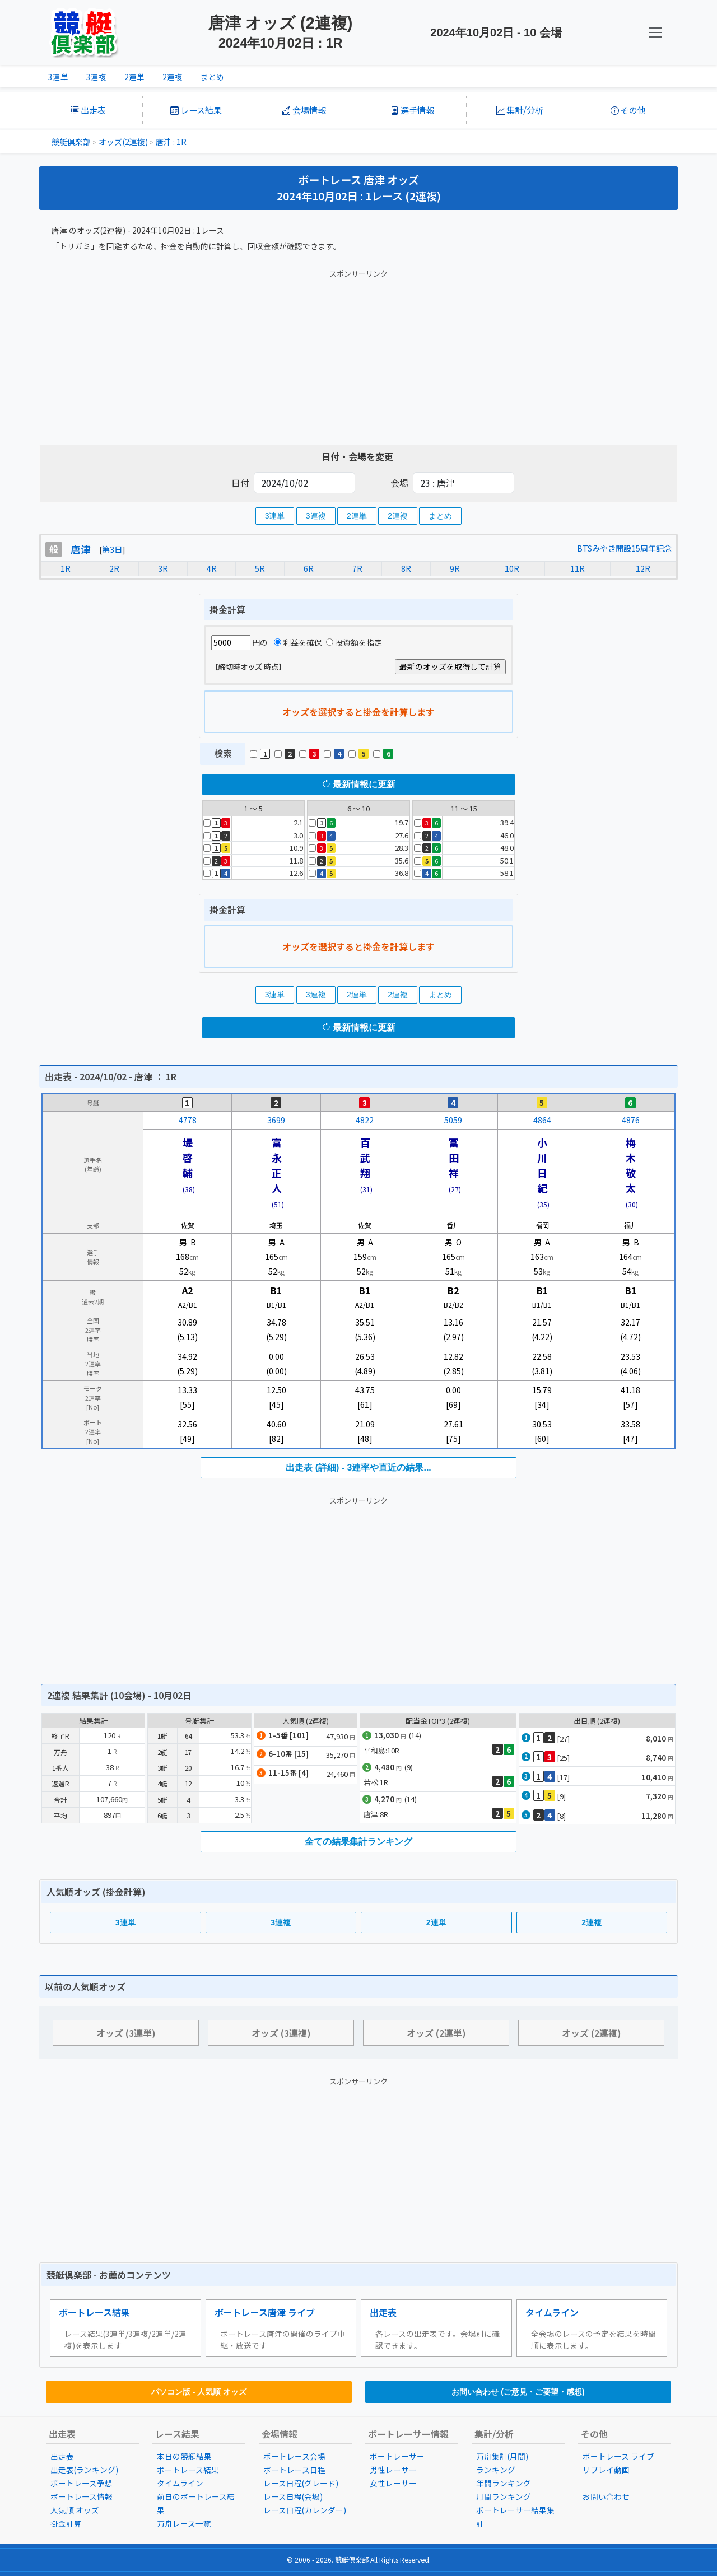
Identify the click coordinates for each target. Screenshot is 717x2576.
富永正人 (277, 1165)
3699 (276, 1120)
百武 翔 (370, 1157)
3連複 (96, 76)
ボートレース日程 (294, 2469)
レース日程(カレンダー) (304, 2510)
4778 (188, 1120)
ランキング (495, 2469)
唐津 (81, 549)
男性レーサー (393, 2469)
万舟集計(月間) (502, 2456)
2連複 (172, 76)
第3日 (112, 549)
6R (309, 568)
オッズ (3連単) (126, 2033)
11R (577, 568)
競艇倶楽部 (71, 141)
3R (163, 568)
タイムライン (552, 2312)
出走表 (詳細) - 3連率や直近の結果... (358, 1467)
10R (512, 568)
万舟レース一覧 (184, 2523)
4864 (542, 1120)
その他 (628, 110)
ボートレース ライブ (618, 2456)
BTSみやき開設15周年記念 (624, 548)
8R (406, 568)
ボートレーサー (397, 2456)
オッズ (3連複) (281, 2033)
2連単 (134, 76)
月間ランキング (503, 2496)
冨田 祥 (459, 1157)
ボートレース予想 (81, 2483)
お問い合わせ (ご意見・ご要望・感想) (517, 2391)
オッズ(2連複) (123, 141)
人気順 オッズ (74, 2510)
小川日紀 (542, 1165)
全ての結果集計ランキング (358, 1841)
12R (643, 568)
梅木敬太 (631, 1165)
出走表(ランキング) (84, 2469)
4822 (365, 1120)
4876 (631, 1120)
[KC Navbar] (655, 32)
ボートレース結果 (94, 2312)
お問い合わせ (606, 2496)
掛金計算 (66, 2523)
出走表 (88, 110)
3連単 (58, 76)
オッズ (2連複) (591, 2033)
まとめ (212, 76)
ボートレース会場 (294, 2456)
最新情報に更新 (358, 784)
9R (455, 568)
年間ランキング (503, 2483)
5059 (453, 1120)
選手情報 (412, 110)
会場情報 (304, 110)
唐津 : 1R (171, 141)
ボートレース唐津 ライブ (265, 2312)
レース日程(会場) (293, 2496)
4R (212, 568)
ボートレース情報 (81, 2496)
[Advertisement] (358, 355)
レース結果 (196, 110)
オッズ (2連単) (436, 2033)
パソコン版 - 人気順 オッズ (198, 2391)
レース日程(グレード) (300, 2483)
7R (357, 568)
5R (260, 568)
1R (65, 568)
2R (114, 568)
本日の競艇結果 (184, 2456)
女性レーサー (393, 2483)
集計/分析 (519, 110)
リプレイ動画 (606, 2469)
